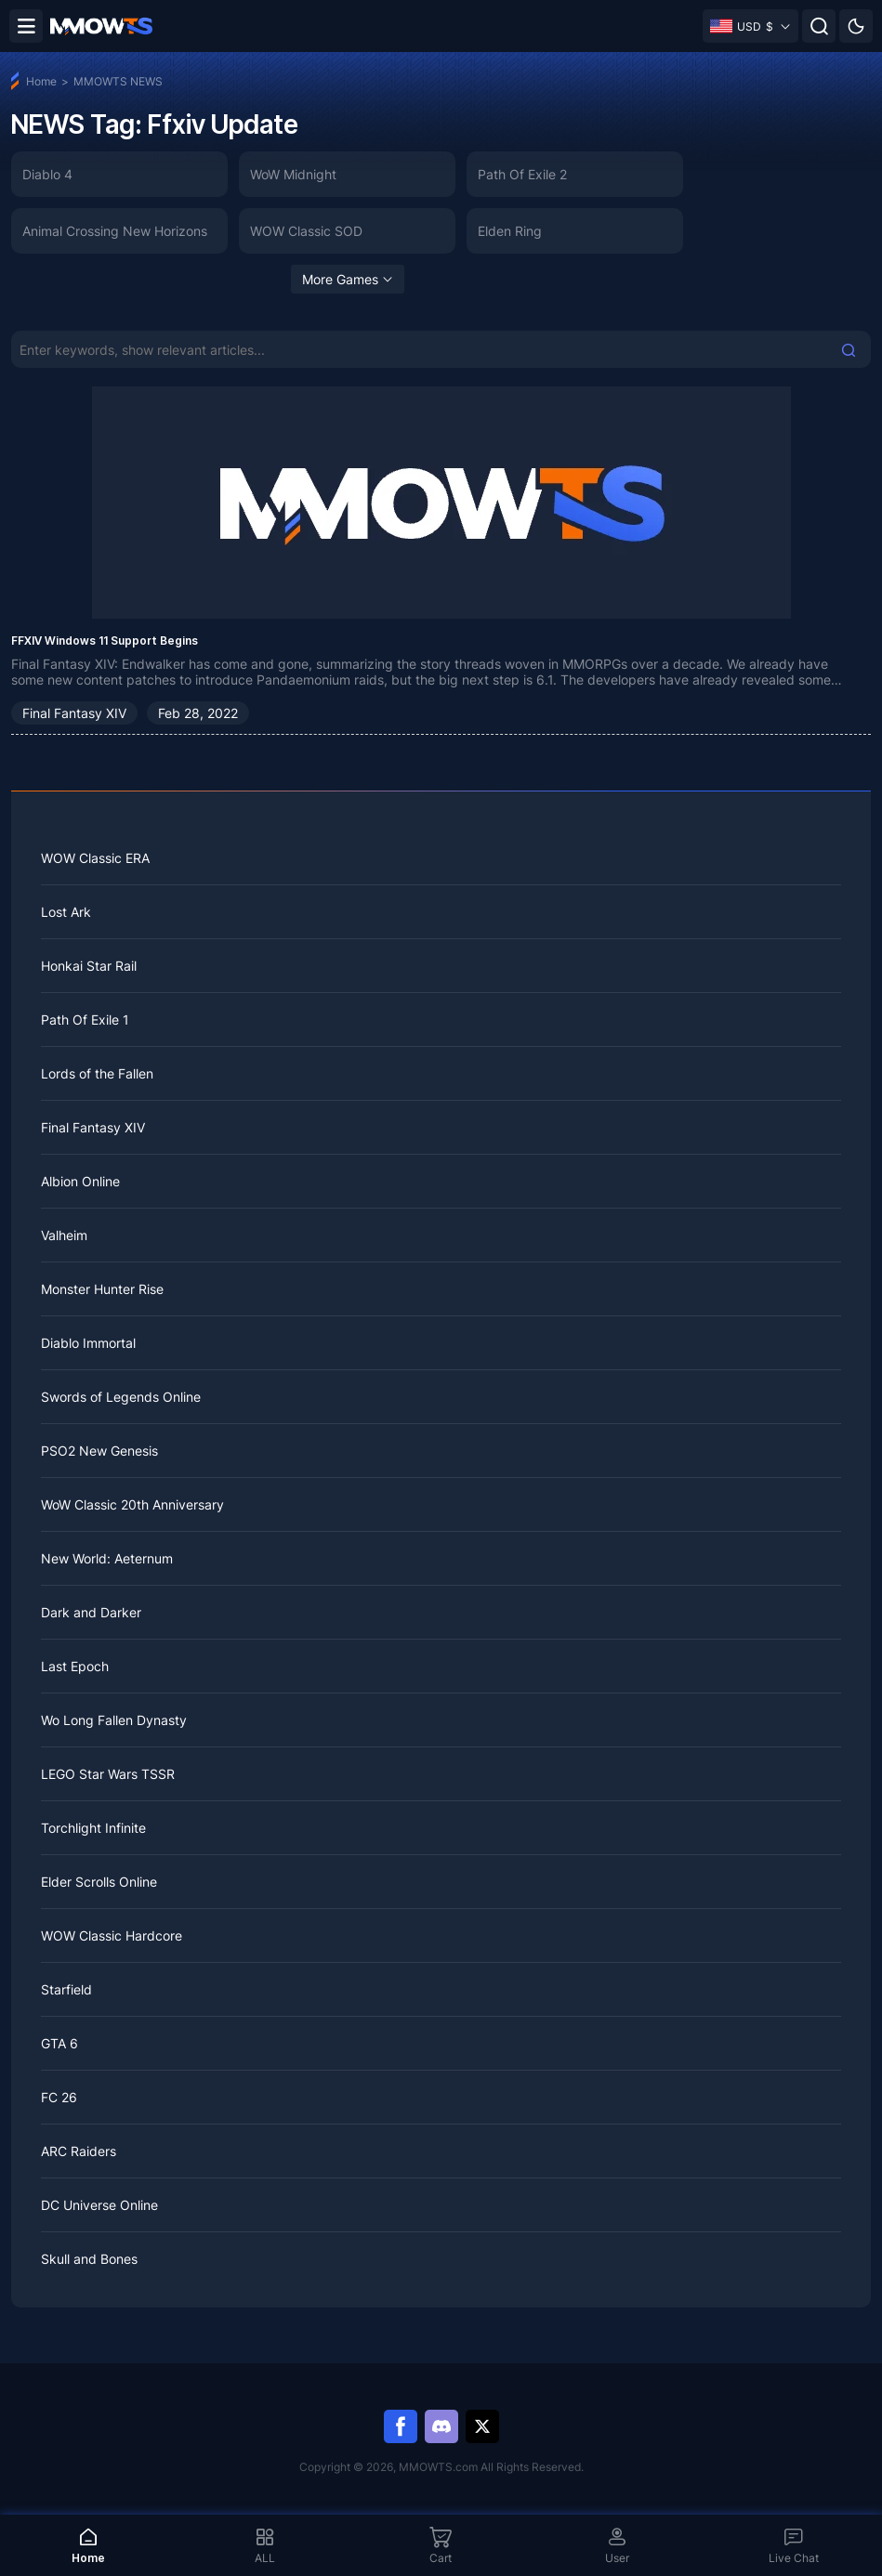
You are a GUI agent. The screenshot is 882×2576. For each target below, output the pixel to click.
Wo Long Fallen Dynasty (114, 1720)
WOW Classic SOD (306, 231)
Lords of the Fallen (97, 1073)
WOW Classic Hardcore (111, 1935)
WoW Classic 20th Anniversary (132, 1504)
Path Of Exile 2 (522, 174)
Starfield (66, 1989)
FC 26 (59, 2097)
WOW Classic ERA (95, 858)
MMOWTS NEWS (118, 81)
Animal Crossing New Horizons (114, 231)
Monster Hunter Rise (102, 1289)
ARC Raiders (78, 2151)
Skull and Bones (89, 2259)
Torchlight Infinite (93, 1828)
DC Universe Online (99, 2205)
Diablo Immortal (88, 1343)
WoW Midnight (293, 174)
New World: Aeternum (107, 1558)
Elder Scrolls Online (99, 1882)
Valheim (64, 1235)
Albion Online (80, 1181)
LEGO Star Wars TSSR (108, 1774)
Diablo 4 (47, 174)
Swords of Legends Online (121, 1397)
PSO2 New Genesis (99, 1450)
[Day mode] (856, 26)
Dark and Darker (91, 1612)
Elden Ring (510, 231)
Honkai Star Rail (89, 966)
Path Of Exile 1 (85, 1019)
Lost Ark (66, 912)
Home (41, 81)
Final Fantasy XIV (74, 713)
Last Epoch (75, 1666)
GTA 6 (59, 2043)
